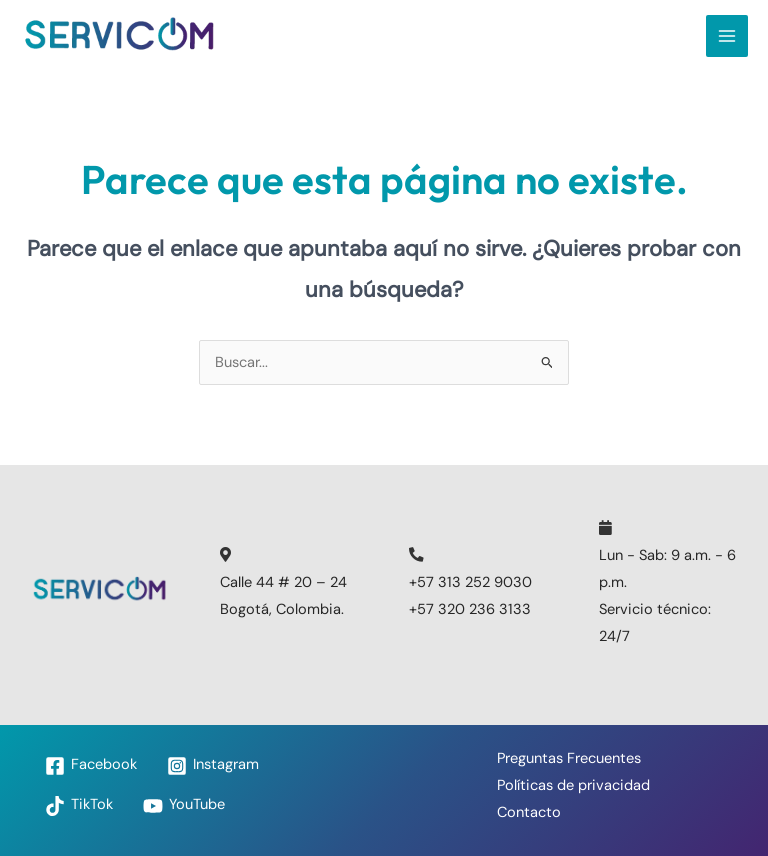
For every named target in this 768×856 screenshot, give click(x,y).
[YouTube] (184, 806)
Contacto (529, 812)
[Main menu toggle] (727, 36)
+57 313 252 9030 (470, 582)
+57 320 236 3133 (470, 609)
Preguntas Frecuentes (569, 758)
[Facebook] (91, 766)
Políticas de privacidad (573, 785)
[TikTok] (79, 806)
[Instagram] (213, 766)
